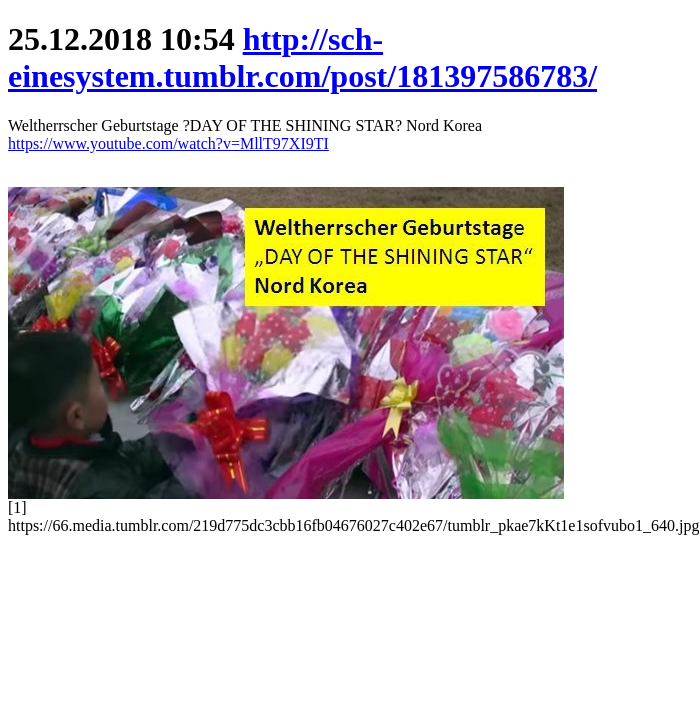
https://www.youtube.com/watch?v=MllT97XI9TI (168, 143)
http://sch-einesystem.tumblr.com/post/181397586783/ (302, 57)
